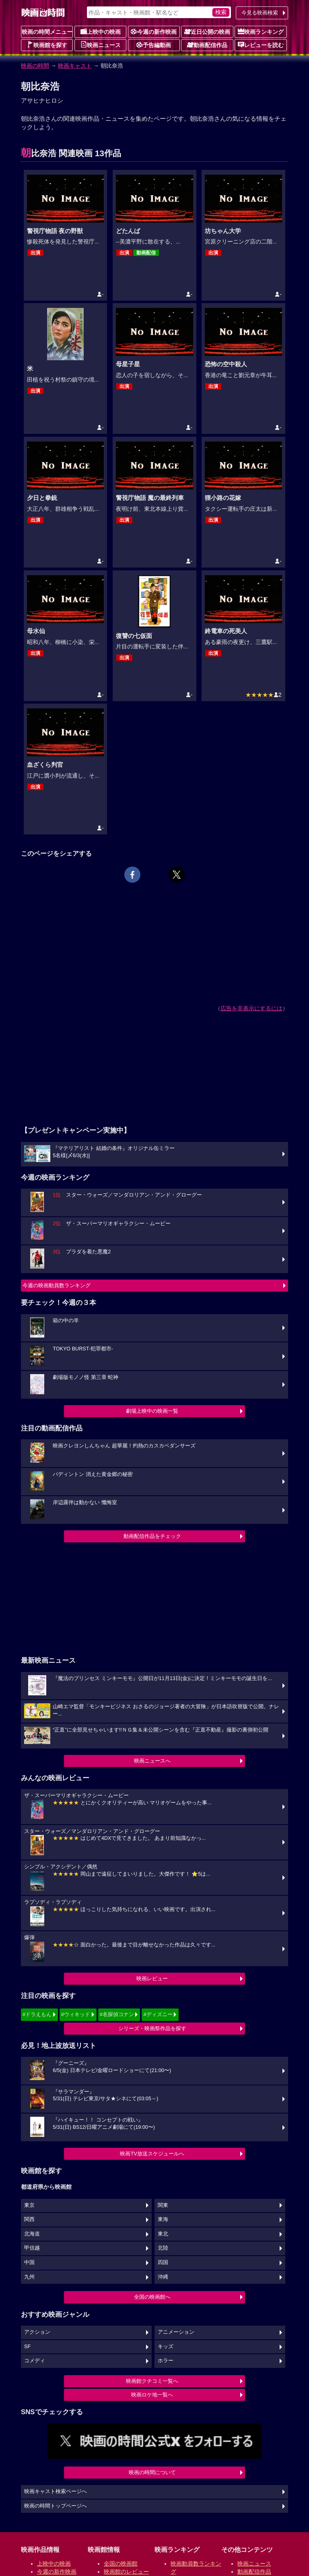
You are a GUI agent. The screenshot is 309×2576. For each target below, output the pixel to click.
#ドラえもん (37, 2014)
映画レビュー (152, 1978)
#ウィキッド (75, 2014)
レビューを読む (261, 44)
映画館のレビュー (126, 2571)
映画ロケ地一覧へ (152, 2395)
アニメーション (176, 2332)
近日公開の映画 (207, 31)
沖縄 (163, 2277)
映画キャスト (75, 65)
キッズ (165, 2346)
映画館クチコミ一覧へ (152, 2381)
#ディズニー (157, 2014)
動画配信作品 (207, 44)
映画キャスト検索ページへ (55, 2491)
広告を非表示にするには (251, 1008)
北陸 (163, 2248)
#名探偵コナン (117, 2014)
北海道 (32, 2234)
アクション (37, 2332)
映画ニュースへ (152, 1761)
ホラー (165, 2360)
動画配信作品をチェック (152, 1536)
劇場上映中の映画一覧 (152, 1411)
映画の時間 (35, 65)
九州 (29, 2277)
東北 (163, 2234)
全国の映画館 (121, 2563)
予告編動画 (153, 44)
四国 (163, 2262)
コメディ (34, 2360)
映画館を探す (47, 44)
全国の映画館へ (152, 2297)
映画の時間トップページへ (55, 2506)
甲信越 (32, 2248)
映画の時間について (152, 2472)
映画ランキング (261, 31)
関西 (29, 2219)
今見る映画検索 (259, 13)
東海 (163, 2219)
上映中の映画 (100, 31)
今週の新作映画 (154, 31)
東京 (29, 2205)
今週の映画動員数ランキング (57, 1285)
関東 (163, 2205)
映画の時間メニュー (47, 32)
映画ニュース (100, 44)
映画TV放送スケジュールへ (152, 2154)
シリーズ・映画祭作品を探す (152, 2028)
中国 (29, 2262)
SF (27, 2346)
